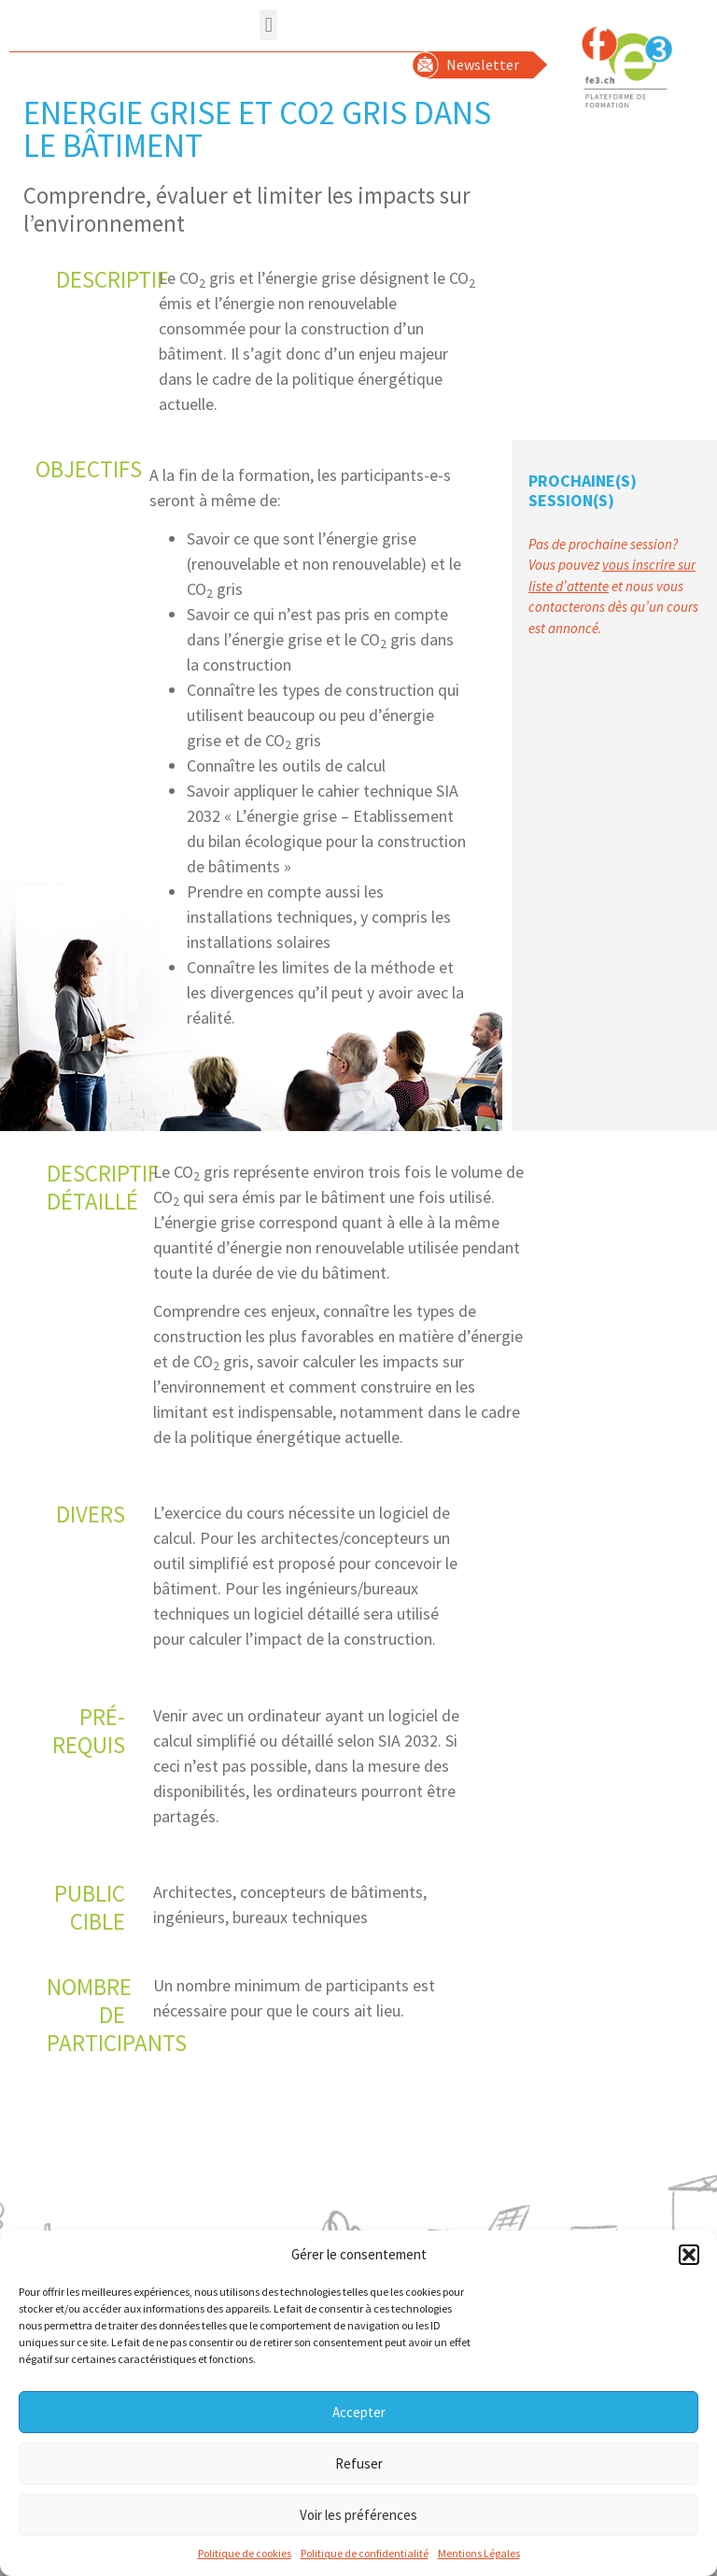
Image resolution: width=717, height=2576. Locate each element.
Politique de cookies (244, 2558)
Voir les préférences (358, 2519)
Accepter (359, 2417)
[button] (689, 2259)
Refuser (359, 2468)
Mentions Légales (479, 2558)
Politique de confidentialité (365, 2558)
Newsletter (482, 64)
